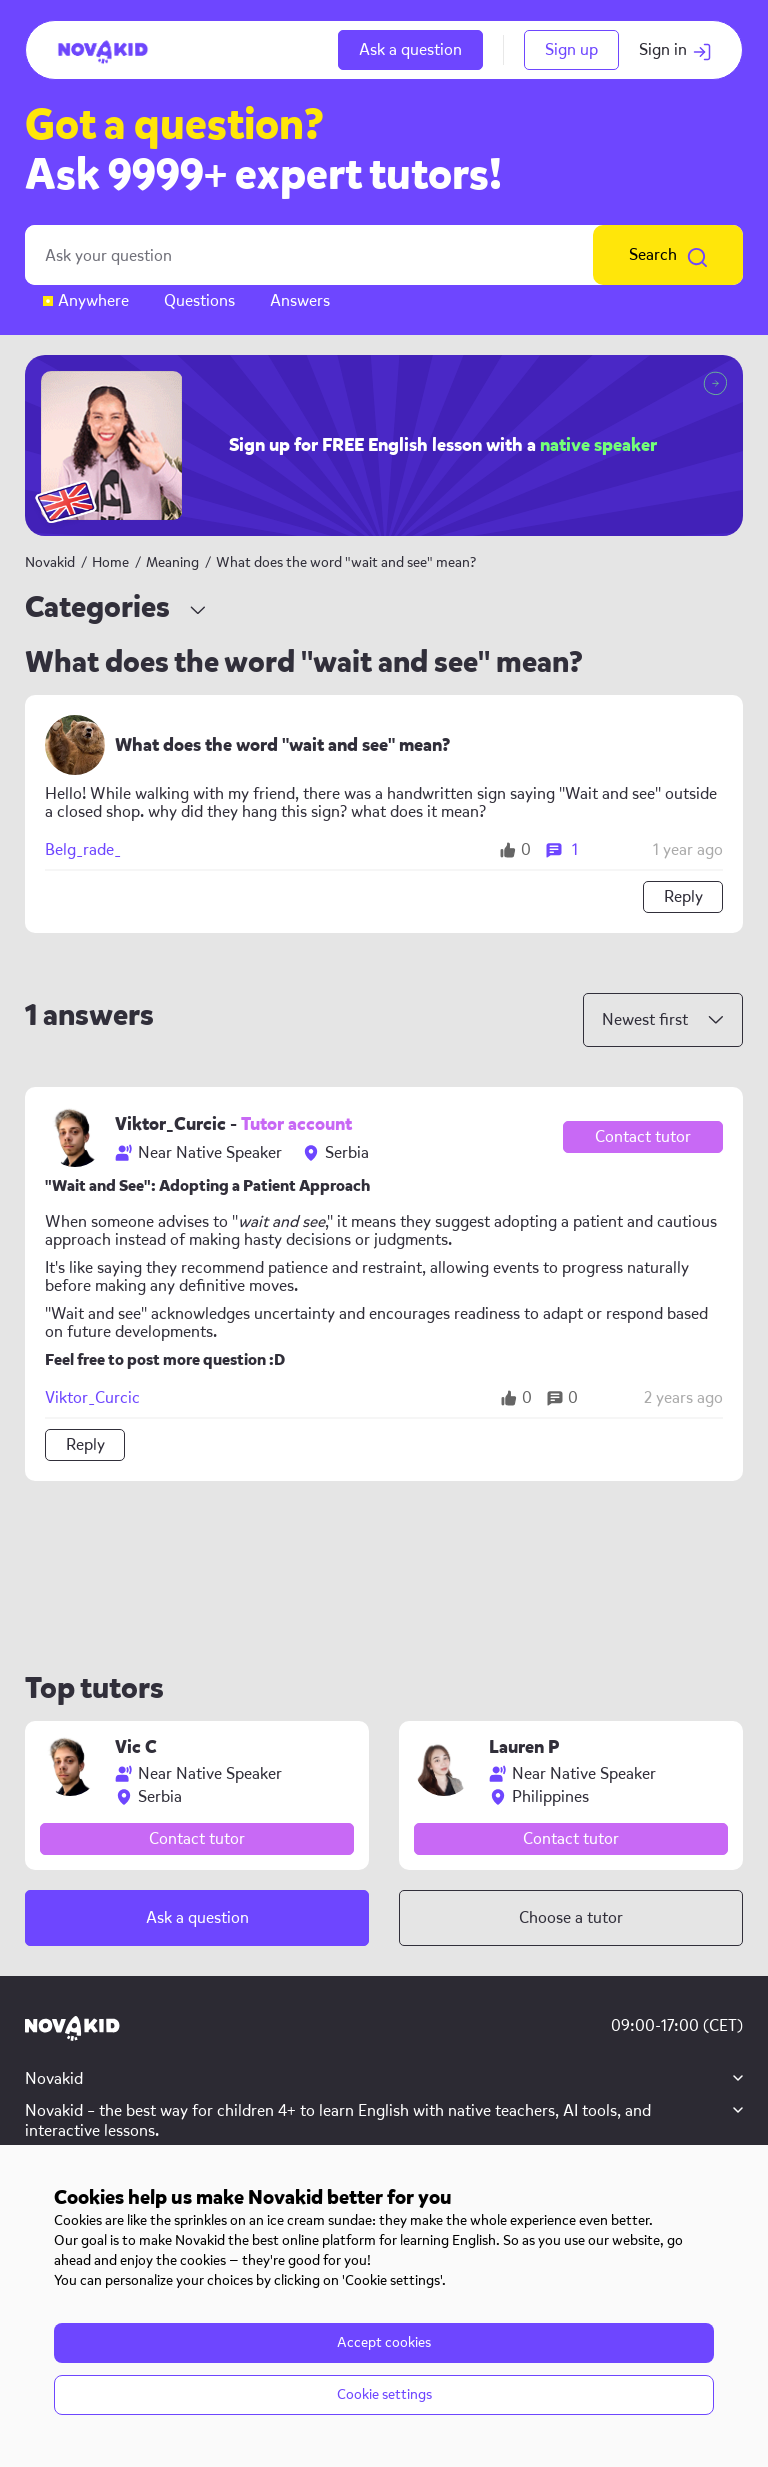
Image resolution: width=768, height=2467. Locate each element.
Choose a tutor (571, 1917)
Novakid (50, 562)
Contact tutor (643, 1136)
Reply (683, 896)
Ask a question (410, 49)
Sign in (675, 49)
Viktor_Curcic (92, 1398)
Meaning (174, 562)
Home (110, 562)
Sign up (571, 49)
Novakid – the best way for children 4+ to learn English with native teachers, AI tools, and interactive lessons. (338, 2121)
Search (668, 255)
